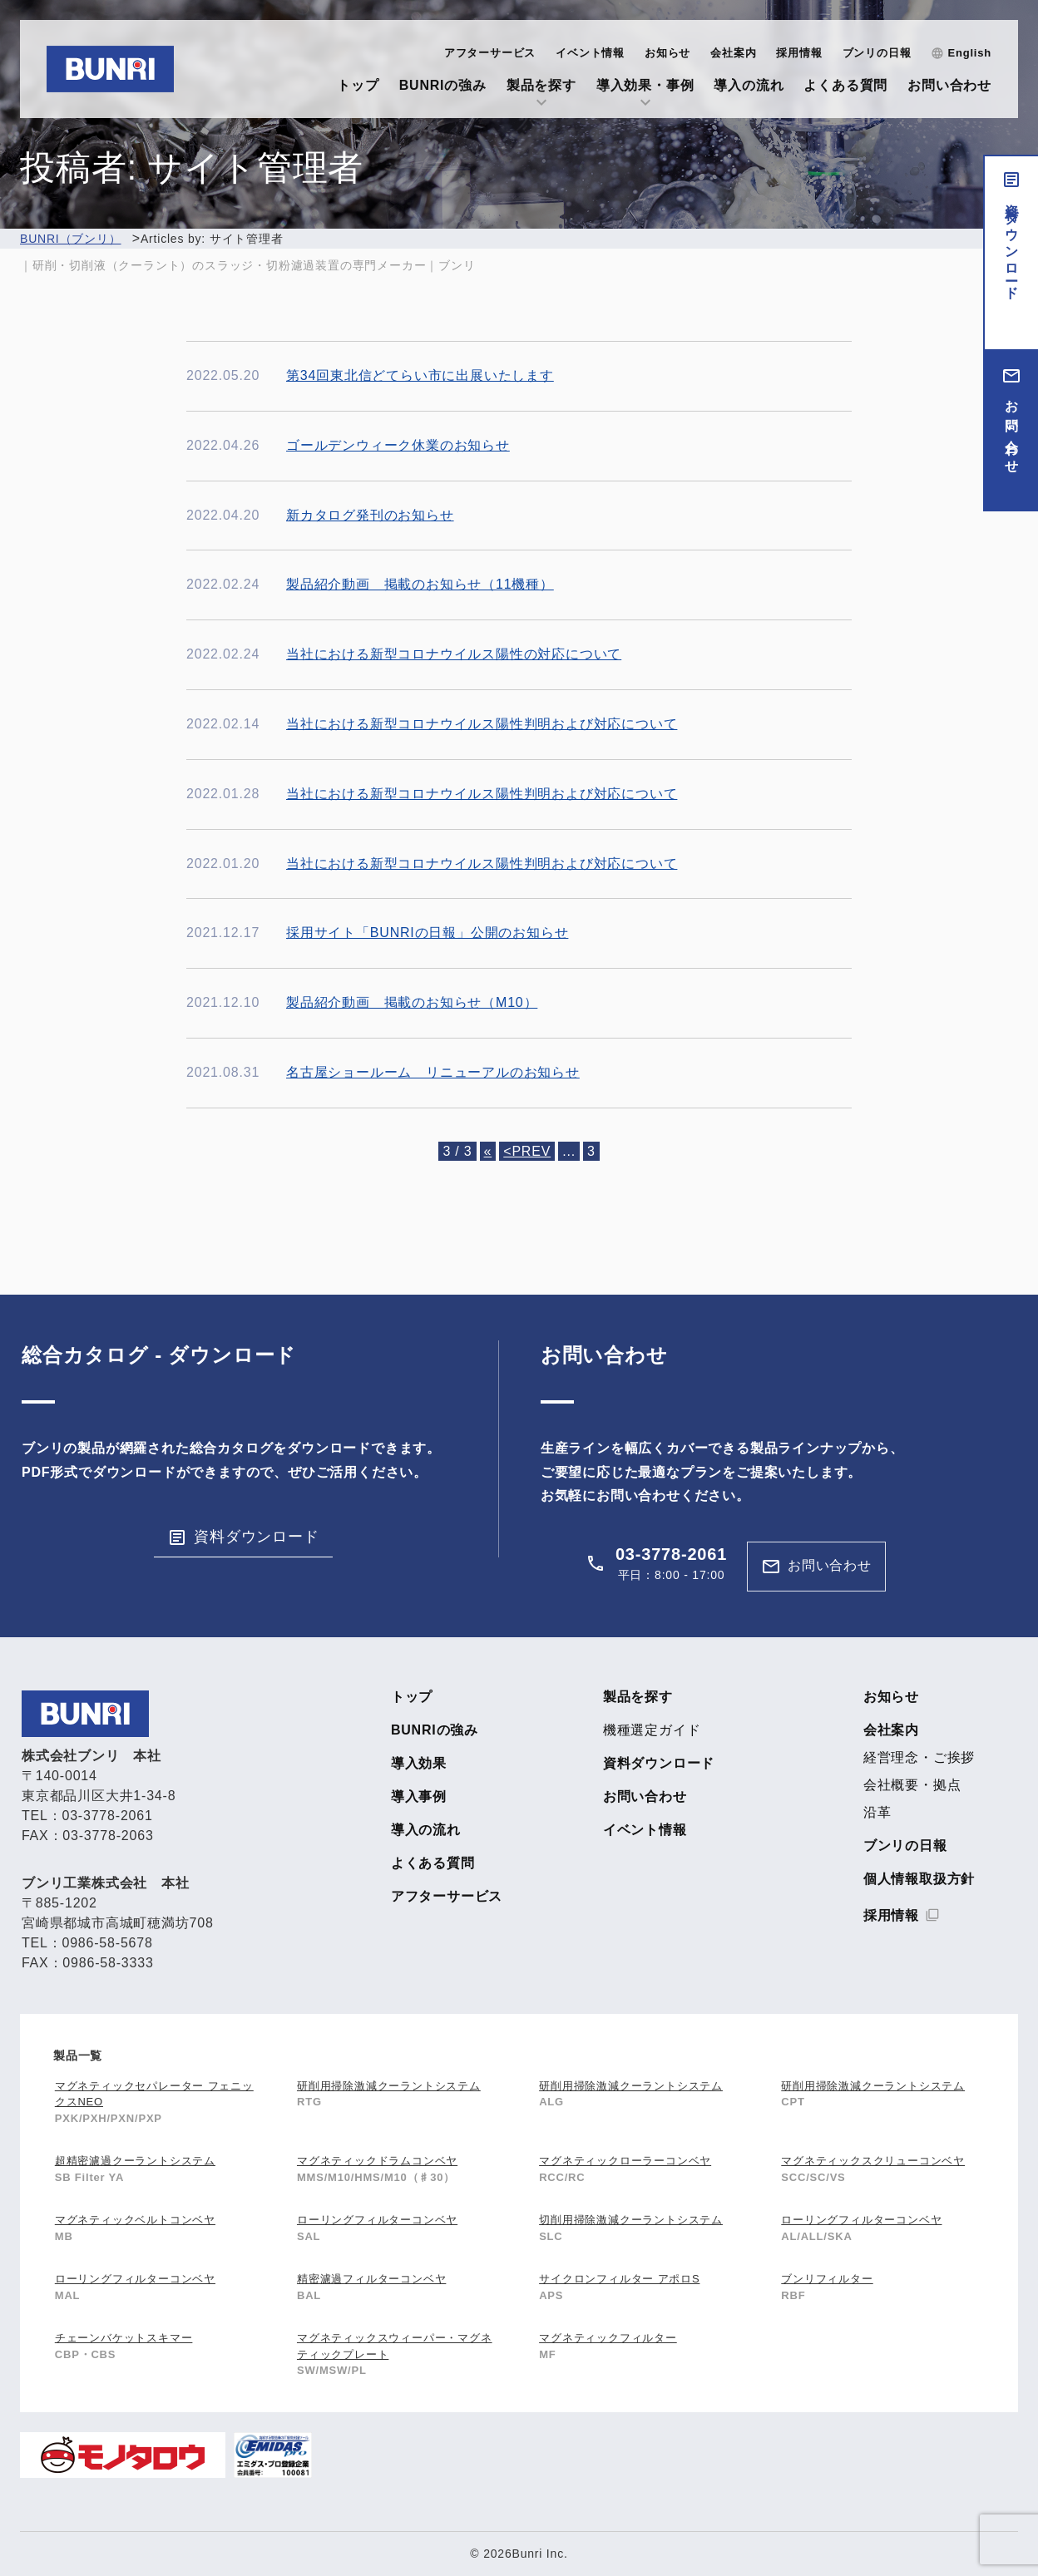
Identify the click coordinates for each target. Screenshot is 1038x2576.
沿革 (877, 1812)
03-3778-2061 (671, 1554)
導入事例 (419, 1797)
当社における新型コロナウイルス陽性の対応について (453, 654)
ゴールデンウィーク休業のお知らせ (398, 445)
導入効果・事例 (645, 85)
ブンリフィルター (826, 2279)
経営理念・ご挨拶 (919, 1757)
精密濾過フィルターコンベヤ (371, 2279)
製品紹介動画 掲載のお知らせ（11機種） (420, 584)
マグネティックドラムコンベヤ (377, 2160)
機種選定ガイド (652, 1730)
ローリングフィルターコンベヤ (377, 2219)
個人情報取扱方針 (919, 1879)
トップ (357, 85)
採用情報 (799, 53)
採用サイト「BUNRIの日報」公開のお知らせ (427, 932)
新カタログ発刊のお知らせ (370, 515)
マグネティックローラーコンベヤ (625, 2160)
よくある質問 (845, 85)
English (969, 53)
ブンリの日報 (877, 53)
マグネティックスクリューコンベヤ (873, 2160)
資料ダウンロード (1012, 244)
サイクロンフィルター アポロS (619, 2279)
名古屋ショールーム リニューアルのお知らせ (433, 1072)
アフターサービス (490, 53)
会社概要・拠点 (912, 1785)
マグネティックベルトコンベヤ (135, 2219)
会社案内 (733, 53)
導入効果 (419, 1763)
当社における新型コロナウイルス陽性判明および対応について (481, 724)
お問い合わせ (949, 85)
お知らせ (667, 53)
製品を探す (541, 85)
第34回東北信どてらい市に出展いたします (420, 375)
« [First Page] (488, 1151)
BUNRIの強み (443, 85)
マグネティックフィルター (608, 2338)
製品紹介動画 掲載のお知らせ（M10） (411, 1002)
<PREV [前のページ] (527, 1151)
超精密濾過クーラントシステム (135, 2160)
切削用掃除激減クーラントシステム (631, 2219)
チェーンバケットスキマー (124, 2338)
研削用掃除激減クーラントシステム (389, 2086)
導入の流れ (748, 85)
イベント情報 (590, 53)
